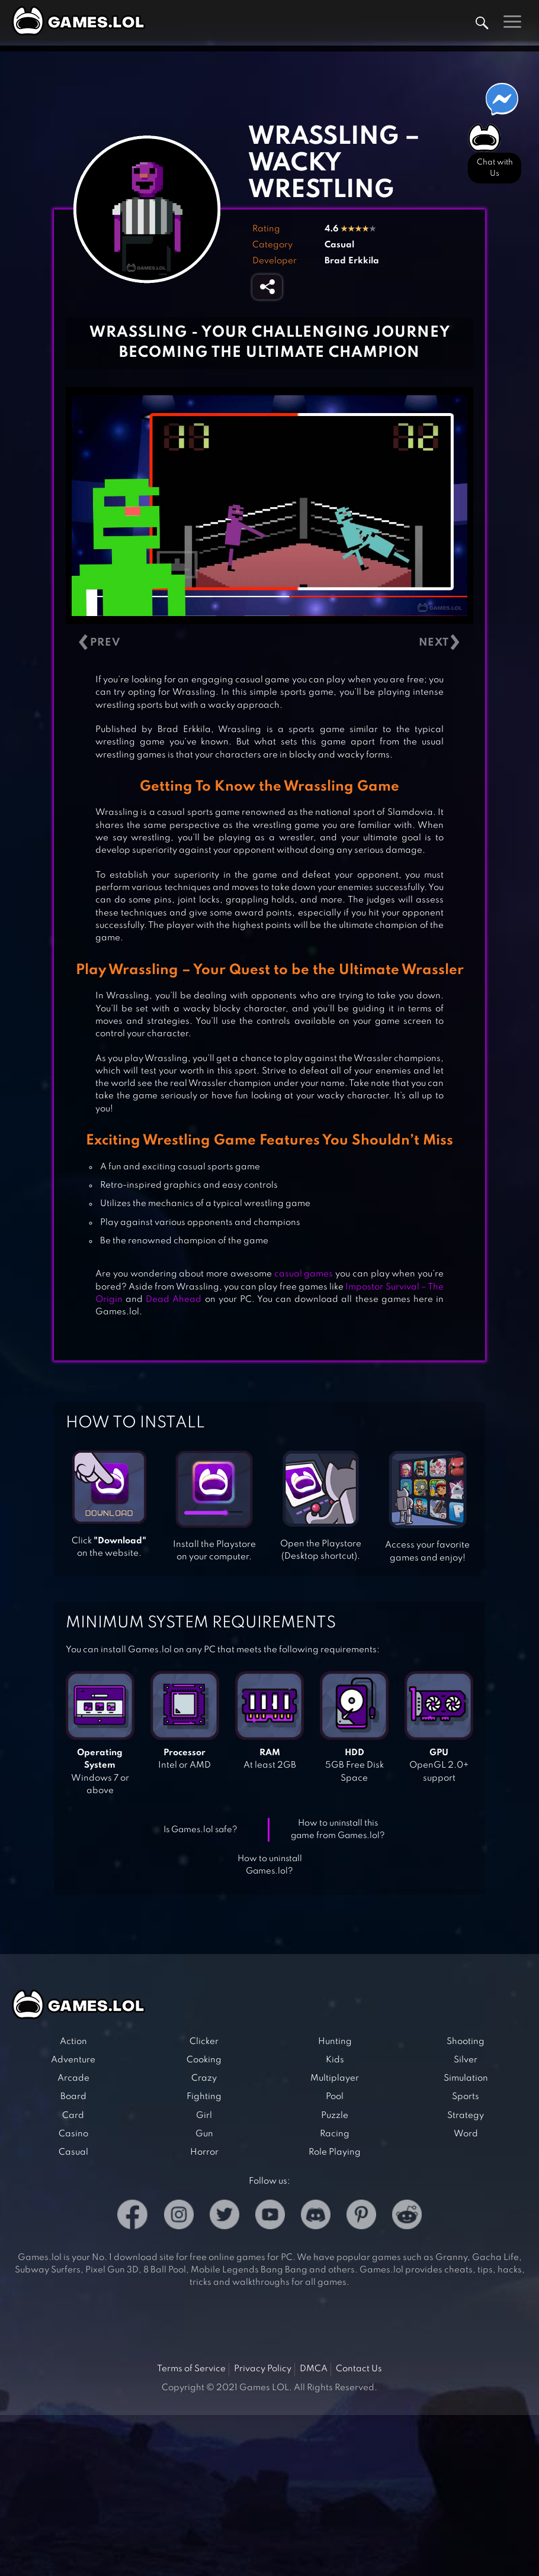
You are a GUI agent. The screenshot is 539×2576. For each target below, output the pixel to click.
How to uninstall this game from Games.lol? (338, 1829)
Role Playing (335, 2152)
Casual (339, 245)
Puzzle (334, 2115)
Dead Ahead (173, 1299)
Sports (465, 2097)
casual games (303, 1274)
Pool (335, 2097)
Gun (204, 2134)
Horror (204, 2152)
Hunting (335, 2041)
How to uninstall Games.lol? (270, 1865)
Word (466, 2134)
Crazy (204, 2078)
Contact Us (359, 2369)
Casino (73, 2134)
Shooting (466, 2041)
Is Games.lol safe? (200, 1830)
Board (73, 2097)
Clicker (204, 2041)
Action (73, 2041)
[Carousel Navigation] (269, 642)
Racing (334, 2134)
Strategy (465, 2115)
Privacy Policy (262, 2369)
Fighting (204, 2097)
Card (73, 2115)
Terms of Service (191, 2369)
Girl (204, 2115)
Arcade (73, 2078)
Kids (335, 2060)
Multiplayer (334, 2078)
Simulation (466, 2078)
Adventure (73, 2060)
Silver (465, 2060)
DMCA (314, 2369)
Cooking (204, 2060)
